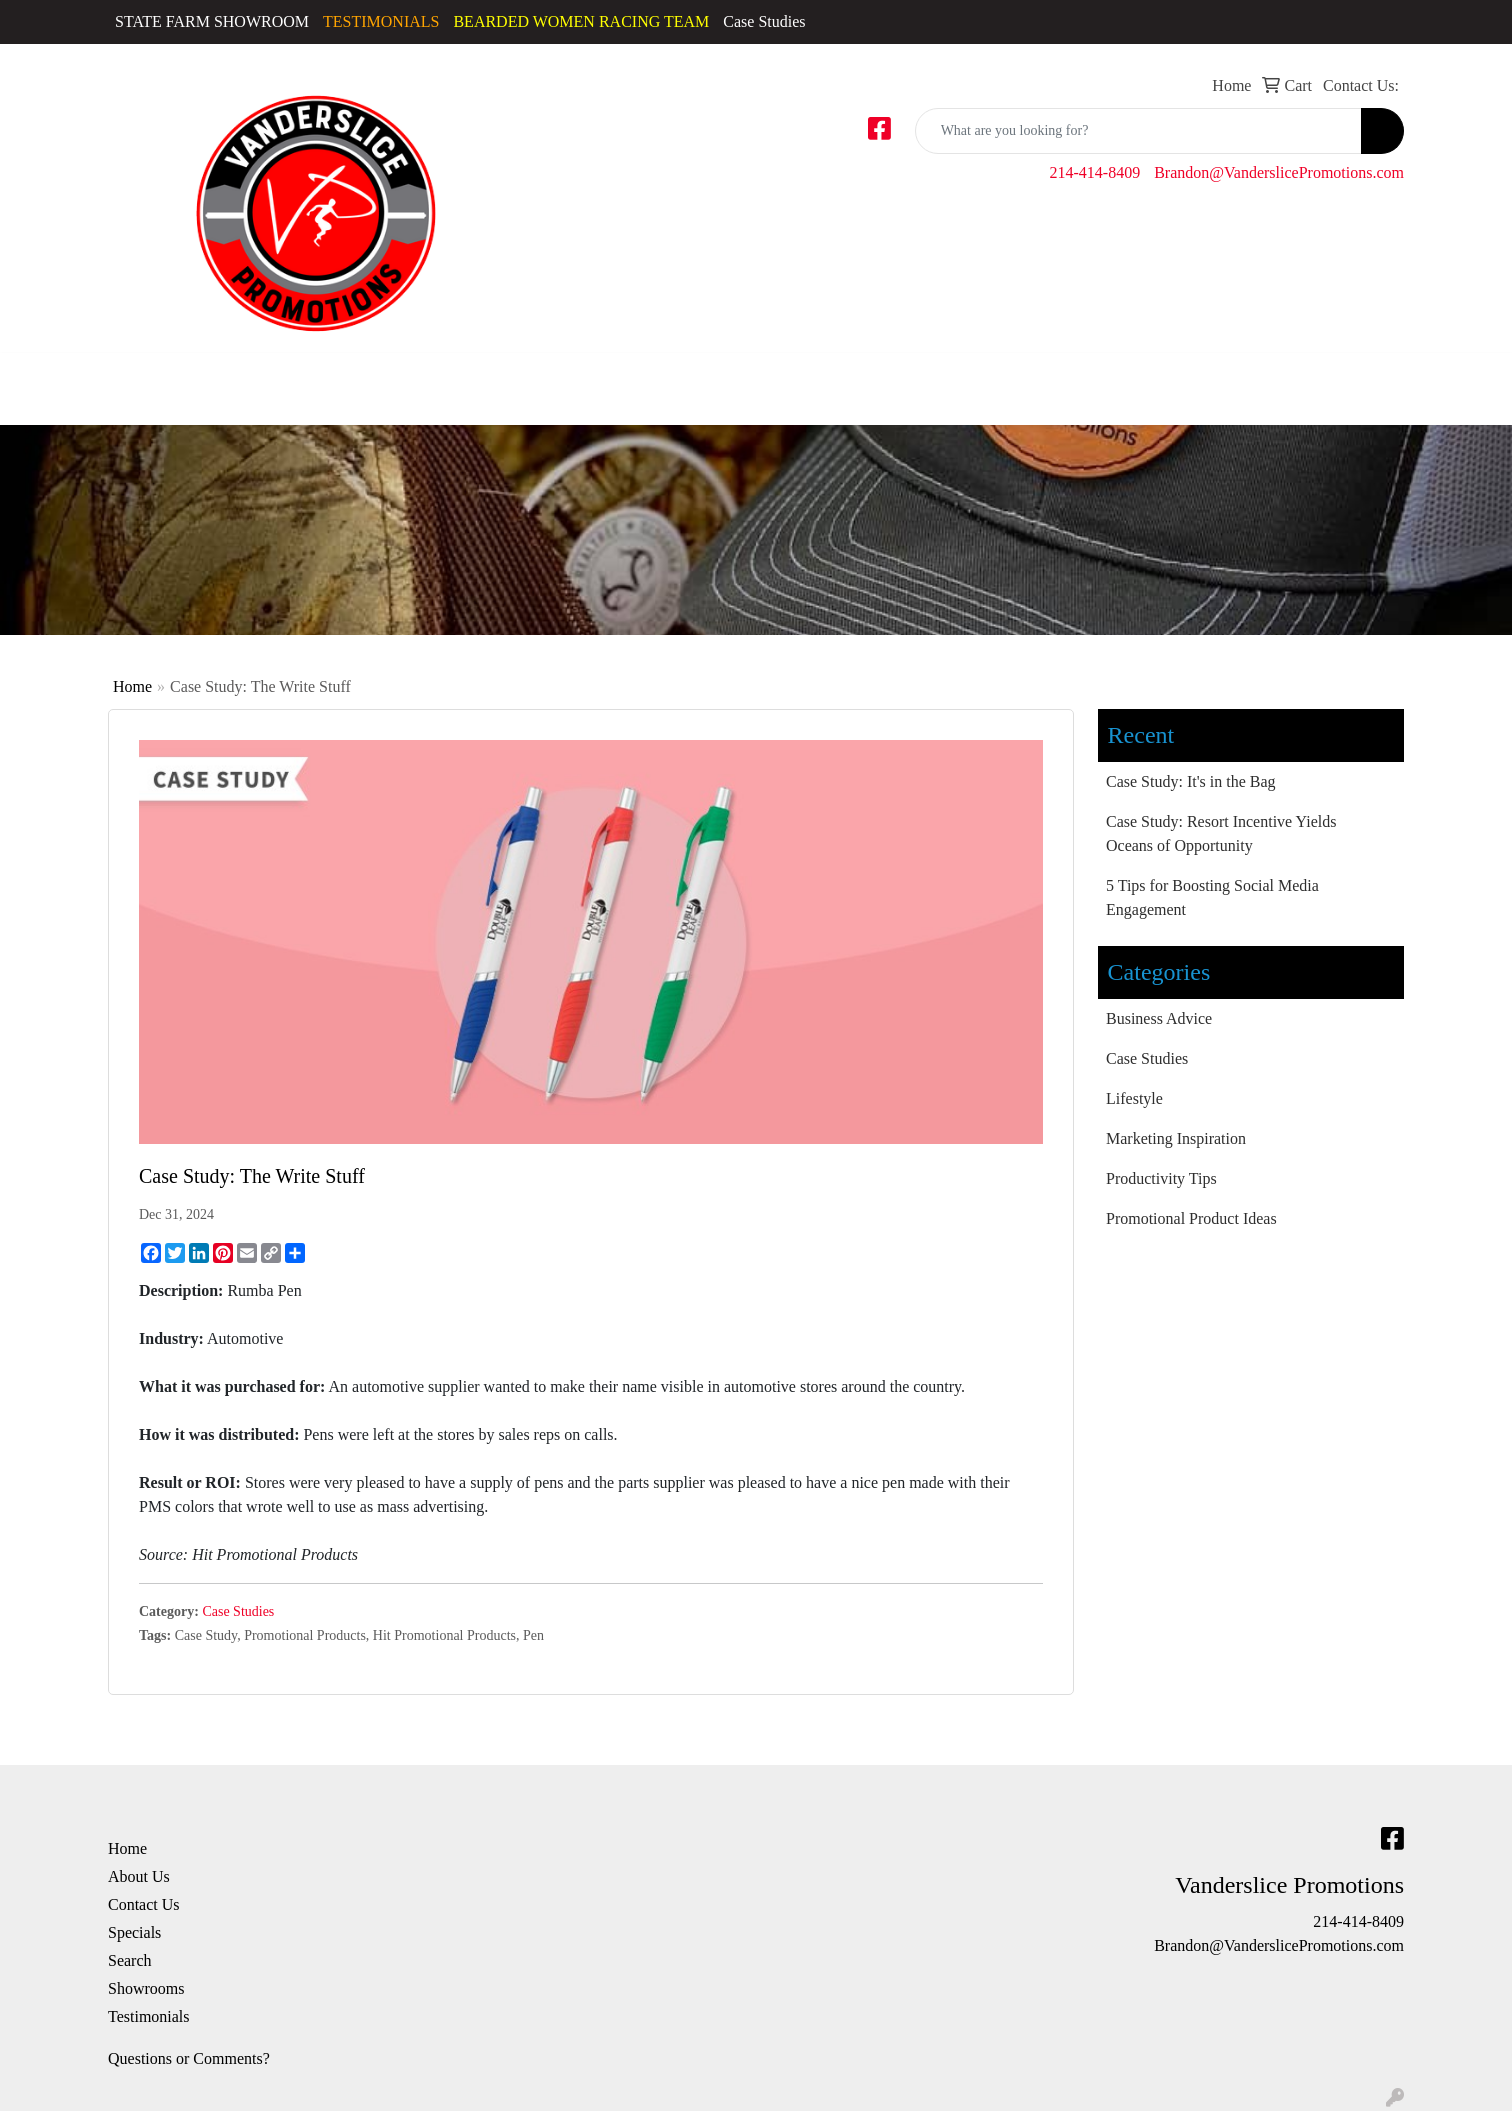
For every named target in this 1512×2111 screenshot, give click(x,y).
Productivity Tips (1161, 1178)
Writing (1394, 376)
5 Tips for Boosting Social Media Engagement (1212, 897)
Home (132, 686)
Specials (134, 1932)
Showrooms (146, 1988)
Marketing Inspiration (1176, 1138)
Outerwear (507, 376)
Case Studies (764, 21)
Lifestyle (1134, 1098)
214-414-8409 (1095, 172)
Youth (845, 376)
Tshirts (787, 376)
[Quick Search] (1138, 131)
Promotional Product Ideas (1191, 1218)
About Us (139, 1876)
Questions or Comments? (189, 2058)
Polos (574, 376)
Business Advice (1159, 1018)
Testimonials (149, 2016)
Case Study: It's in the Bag (1191, 781)
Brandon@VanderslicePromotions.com (1279, 172)
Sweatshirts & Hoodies (653, 388)
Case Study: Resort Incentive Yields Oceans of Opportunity (1221, 833)
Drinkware (979, 376)
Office (1204, 376)
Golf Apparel (402, 388)
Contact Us (144, 1904)
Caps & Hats (214, 388)
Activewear (137, 376)
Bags (896, 376)
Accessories (46, 376)
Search (130, 1960)
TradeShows (1297, 376)
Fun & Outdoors (1098, 376)
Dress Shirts (303, 388)
